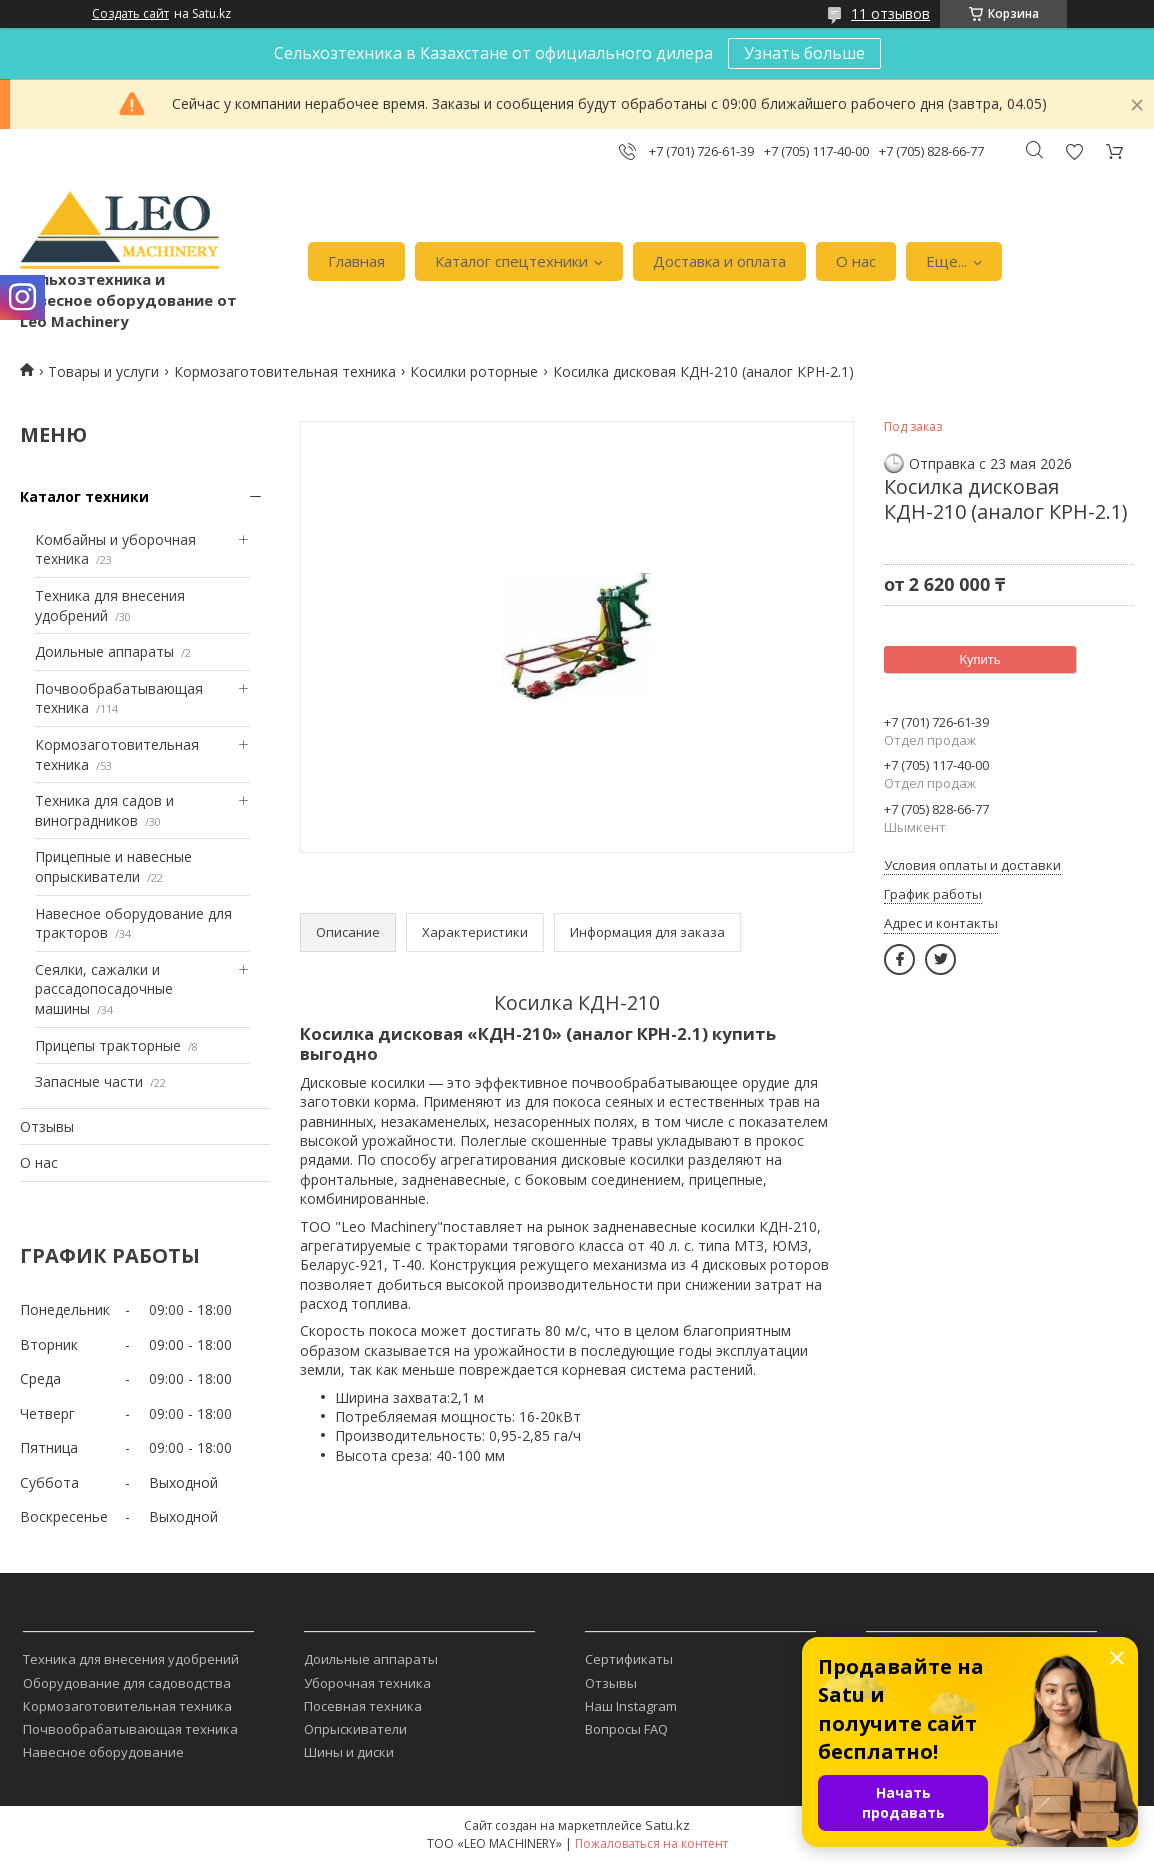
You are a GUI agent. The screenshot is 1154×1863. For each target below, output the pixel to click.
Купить (979, 659)
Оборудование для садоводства (127, 1683)
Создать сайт (130, 14)
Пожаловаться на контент (651, 1843)
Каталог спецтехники (511, 261)
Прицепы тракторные (108, 1045)
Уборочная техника (367, 1683)
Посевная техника (363, 1706)
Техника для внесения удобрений (131, 1659)
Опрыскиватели (355, 1729)
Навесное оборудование (103, 1752)
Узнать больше (804, 53)
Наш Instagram (631, 1706)
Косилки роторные (474, 371)
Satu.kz (667, 1825)
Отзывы (47, 1126)
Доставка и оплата (719, 261)
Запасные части (89, 1081)
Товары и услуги (103, 371)
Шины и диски (349, 1752)
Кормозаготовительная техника (285, 371)
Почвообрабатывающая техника (130, 1729)
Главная (356, 261)
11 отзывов (890, 13)
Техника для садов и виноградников (104, 810)
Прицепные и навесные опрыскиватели (113, 866)
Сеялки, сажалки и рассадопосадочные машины (104, 989)
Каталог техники (84, 496)
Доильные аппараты (104, 651)
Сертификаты (629, 1659)
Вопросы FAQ (626, 1729)
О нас (856, 261)
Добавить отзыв (1074, 151)
